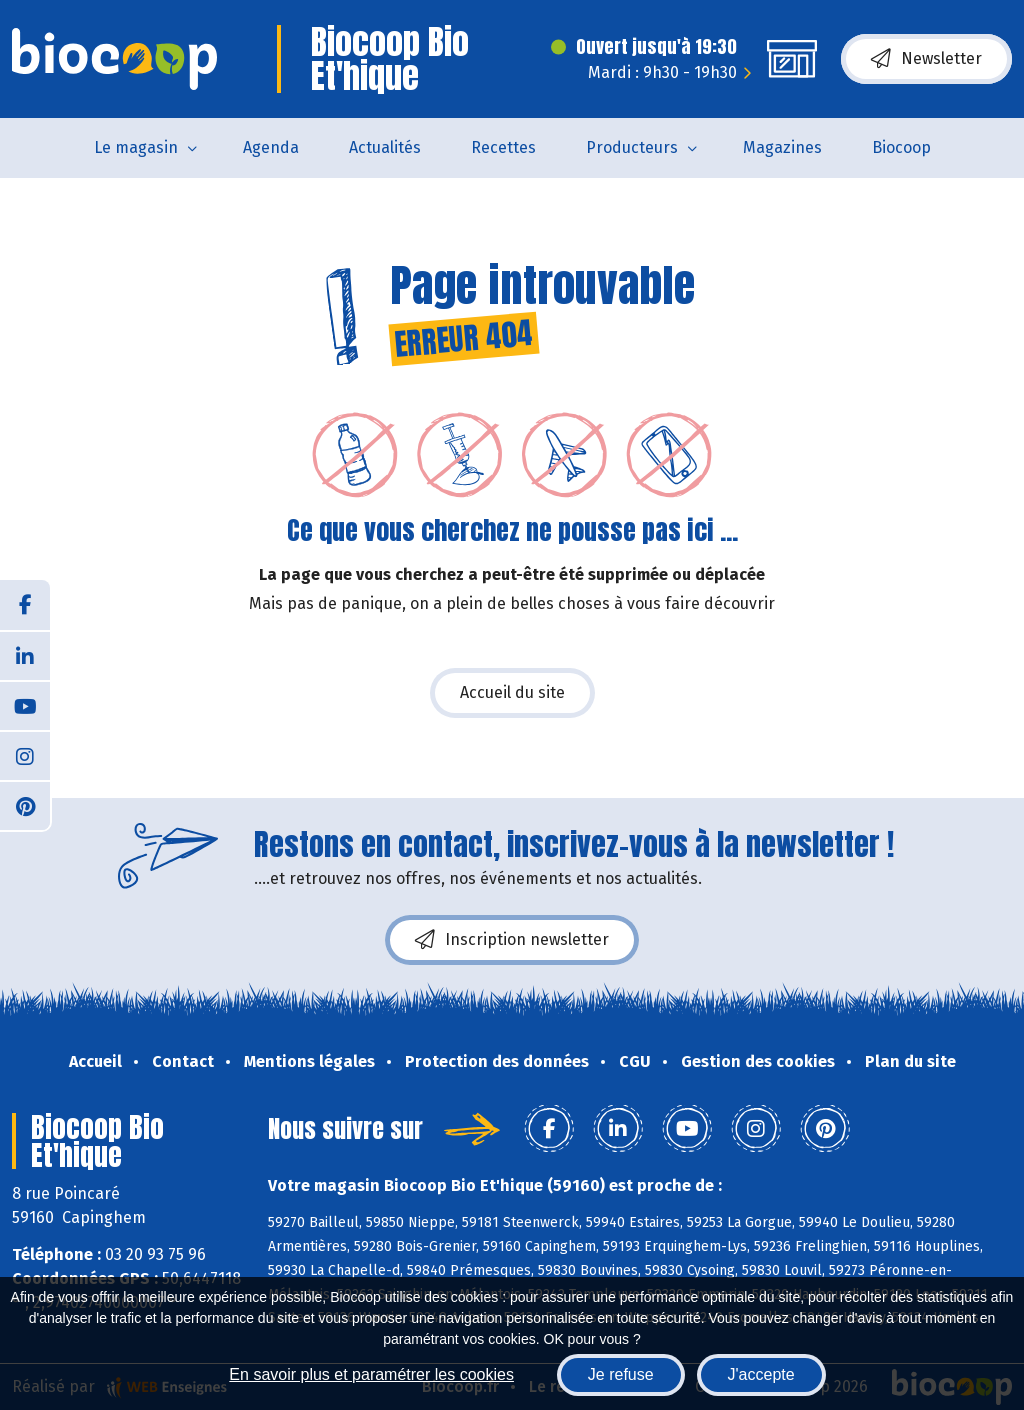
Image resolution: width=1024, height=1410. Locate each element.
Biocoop (901, 147)
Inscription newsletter (512, 940)
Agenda (271, 147)
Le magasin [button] (136, 147)
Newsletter (926, 59)
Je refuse (621, 1374)
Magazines (782, 147)
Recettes (503, 147)
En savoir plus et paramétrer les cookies (371, 1374)
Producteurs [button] (632, 147)
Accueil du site (512, 692)
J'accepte (761, 1374)
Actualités (385, 147)
